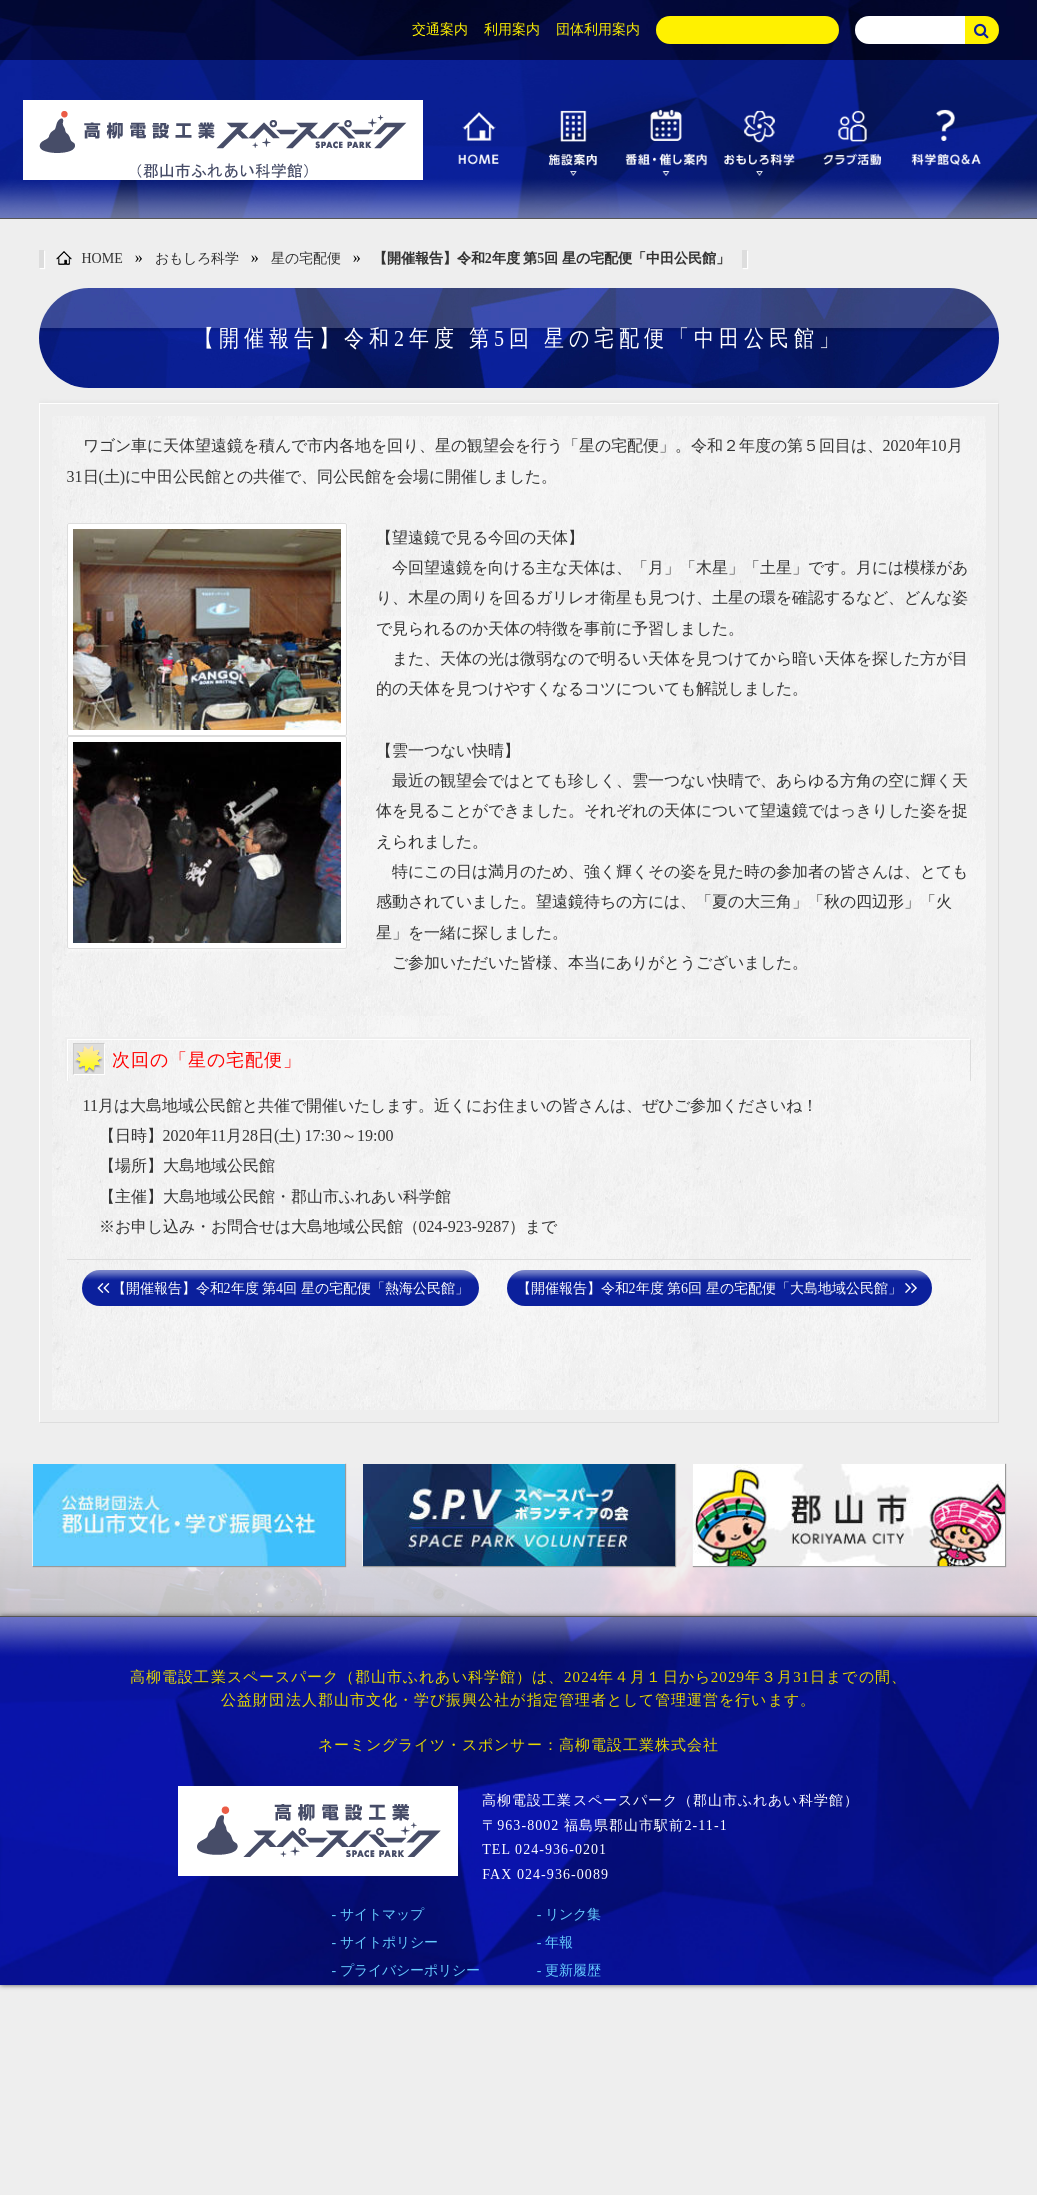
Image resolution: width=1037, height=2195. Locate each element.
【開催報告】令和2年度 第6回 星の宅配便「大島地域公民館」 (709, 1288)
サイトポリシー (389, 1942)
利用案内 (512, 29)
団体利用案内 (598, 29)
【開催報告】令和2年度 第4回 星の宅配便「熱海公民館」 (290, 1288)
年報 (559, 1942)
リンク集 (573, 1914)
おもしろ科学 (197, 258)
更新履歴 (573, 1970)
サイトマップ (382, 1914)
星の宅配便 (306, 258)
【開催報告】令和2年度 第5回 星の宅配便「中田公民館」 (551, 258)
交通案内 (440, 29)
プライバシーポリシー (410, 1970)
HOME (89, 259)
